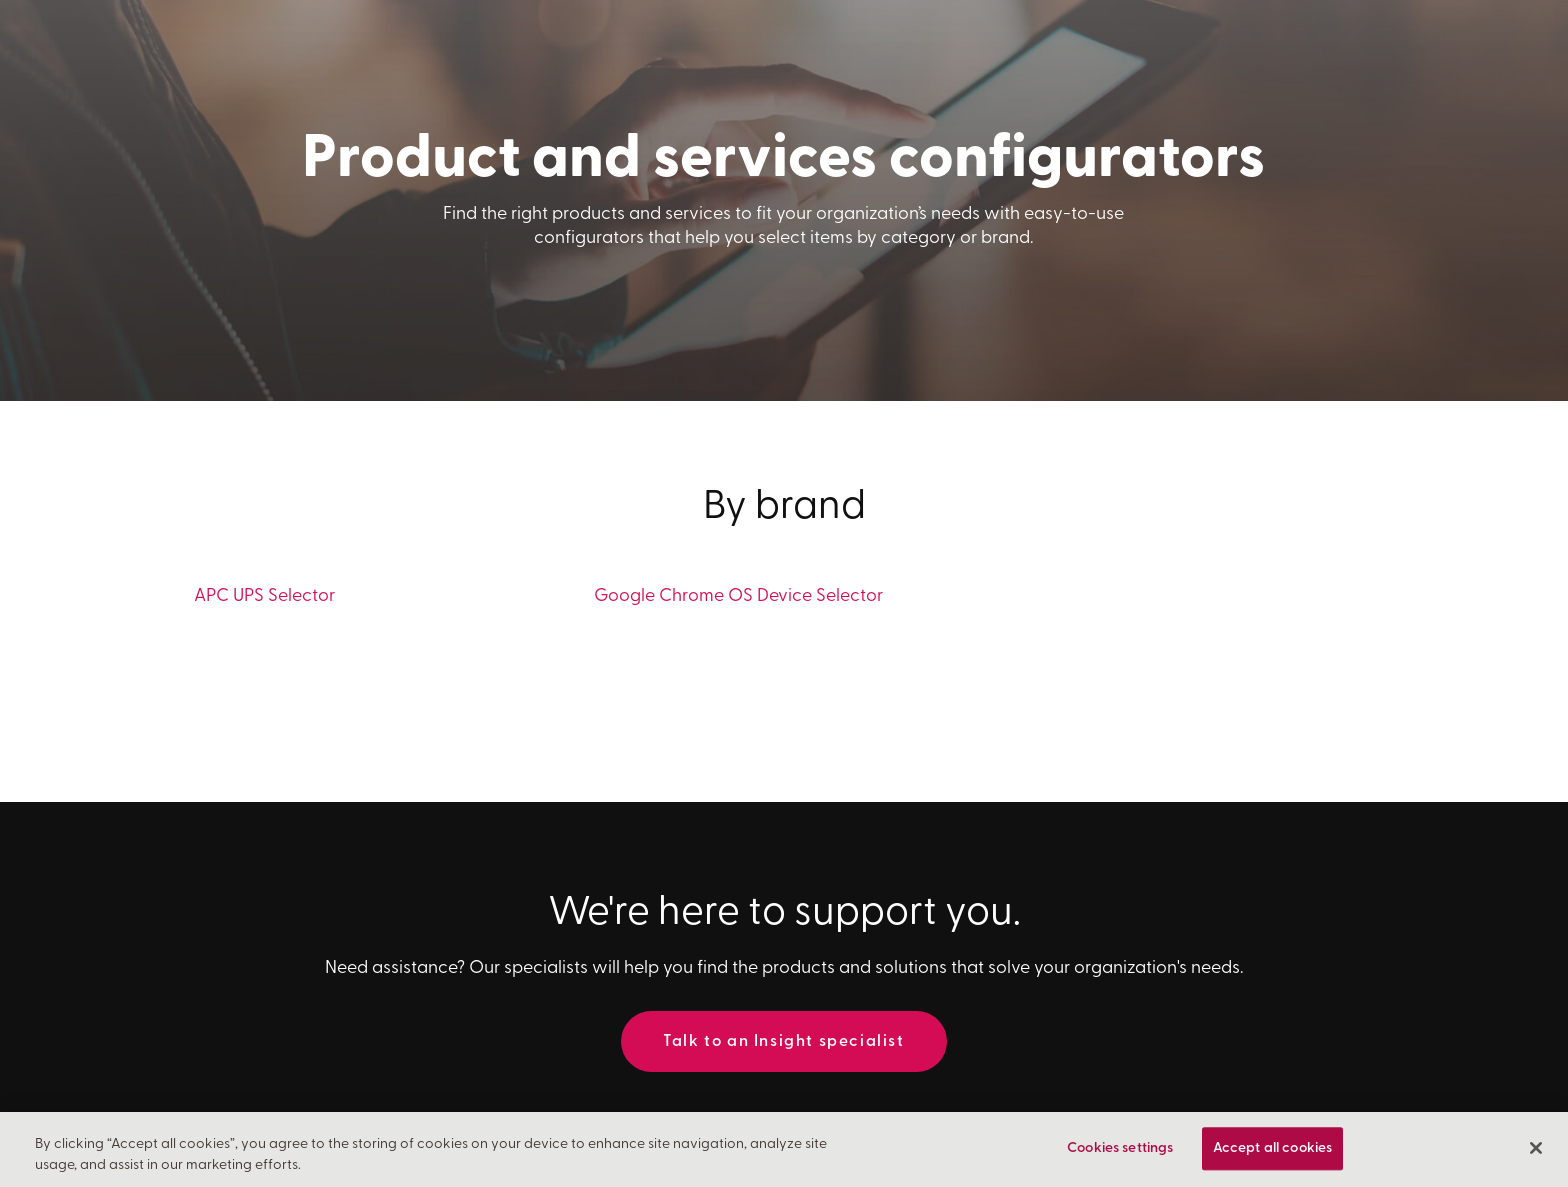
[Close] (1536, 1150)
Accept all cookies (1273, 1150)
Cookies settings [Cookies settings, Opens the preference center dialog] (1120, 1150)
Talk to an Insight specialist (783, 1042)
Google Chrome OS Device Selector (738, 596)
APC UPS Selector (264, 596)
